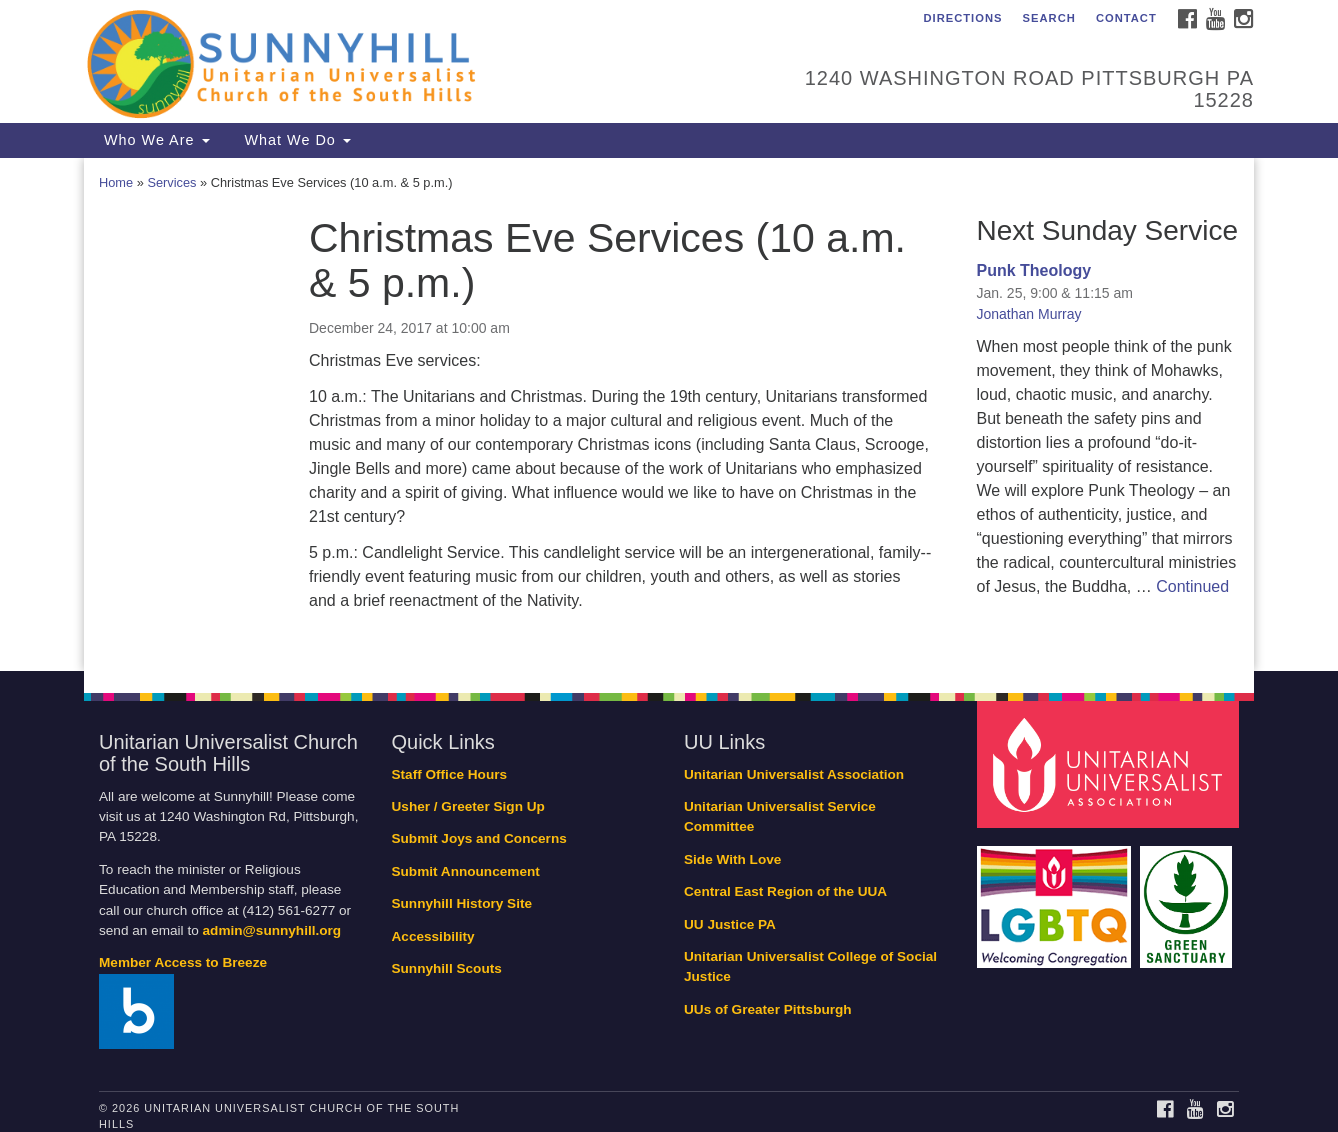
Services (171, 182)
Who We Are (154, 140)
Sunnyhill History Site (462, 903)
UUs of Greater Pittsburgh (768, 1009)
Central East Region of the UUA (785, 891)
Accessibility (433, 936)
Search (1049, 18)
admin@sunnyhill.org (272, 930)
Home (116, 182)
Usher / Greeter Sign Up (468, 806)
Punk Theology (1034, 270)
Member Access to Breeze (183, 962)
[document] (669, 414)
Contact (1126, 18)
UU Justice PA (730, 924)
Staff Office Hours (450, 774)
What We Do (295, 140)
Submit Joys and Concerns (479, 838)
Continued (1192, 586)
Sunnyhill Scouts (447, 968)
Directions (962, 18)
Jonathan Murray (1029, 314)
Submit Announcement (466, 871)
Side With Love (732, 859)
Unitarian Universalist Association (794, 774)
